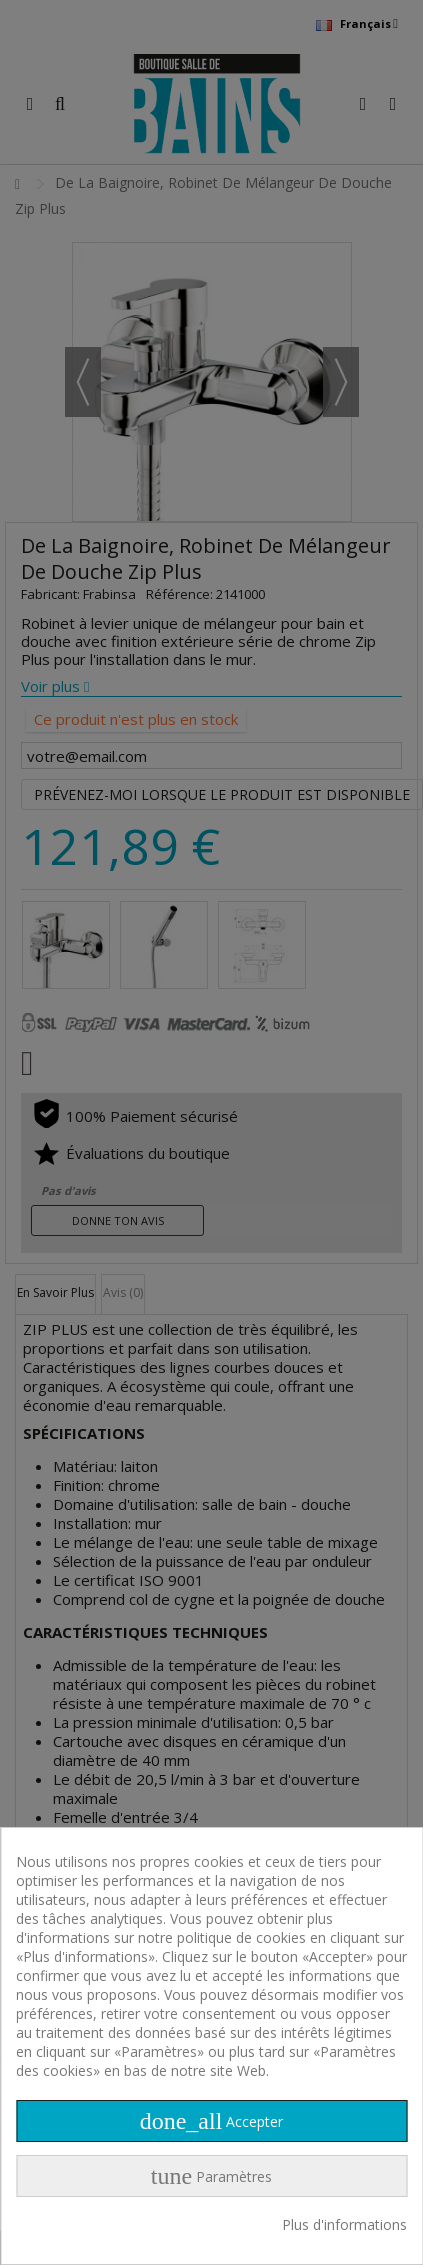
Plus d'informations (344, 2224)
